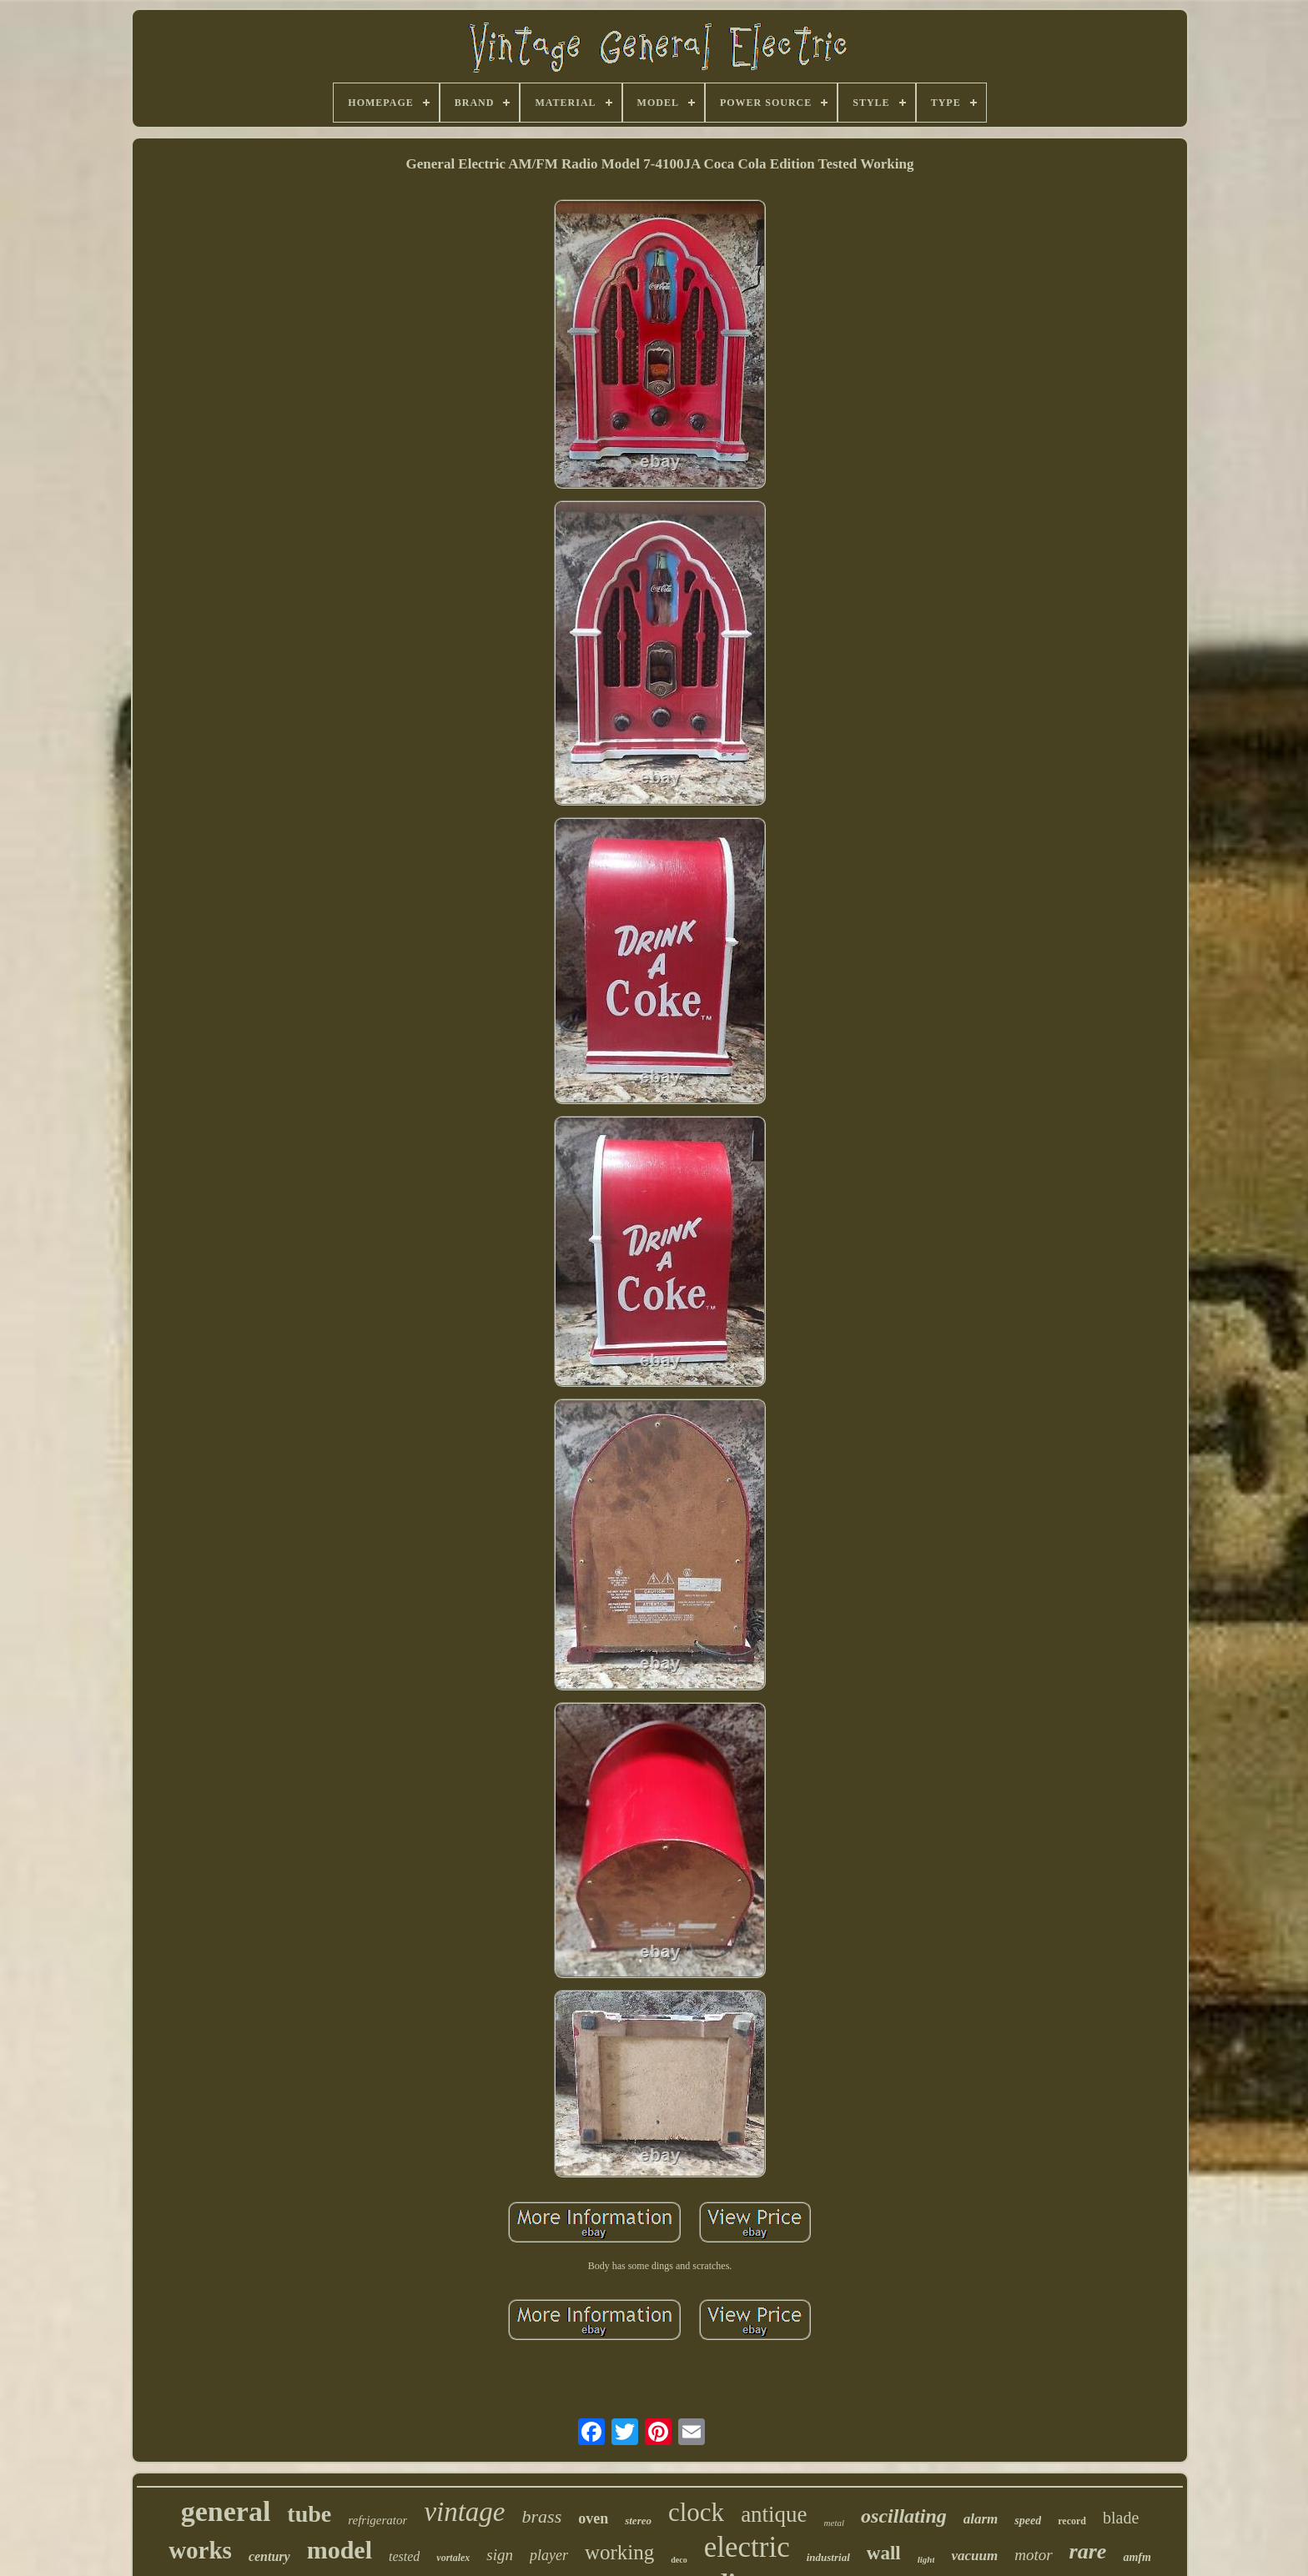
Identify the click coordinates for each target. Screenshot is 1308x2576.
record (1072, 2521)
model (339, 2549)
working (619, 2552)
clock (696, 2512)
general (226, 2511)
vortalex (453, 2557)
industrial (828, 2557)
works (200, 2550)
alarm (981, 2519)
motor (1033, 2554)
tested (404, 2556)
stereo (638, 2520)
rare (1088, 2551)
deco (679, 2559)
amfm (1136, 2557)
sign (499, 2554)
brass (542, 2516)
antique (774, 2514)
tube (309, 2514)
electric (747, 2547)
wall (884, 2553)
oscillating (904, 2516)
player (549, 2555)
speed (1027, 2520)
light (926, 2559)
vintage (464, 2512)
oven (593, 2518)
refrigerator (377, 2520)
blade (1121, 2517)
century (269, 2556)
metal (834, 2523)
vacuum (974, 2555)
